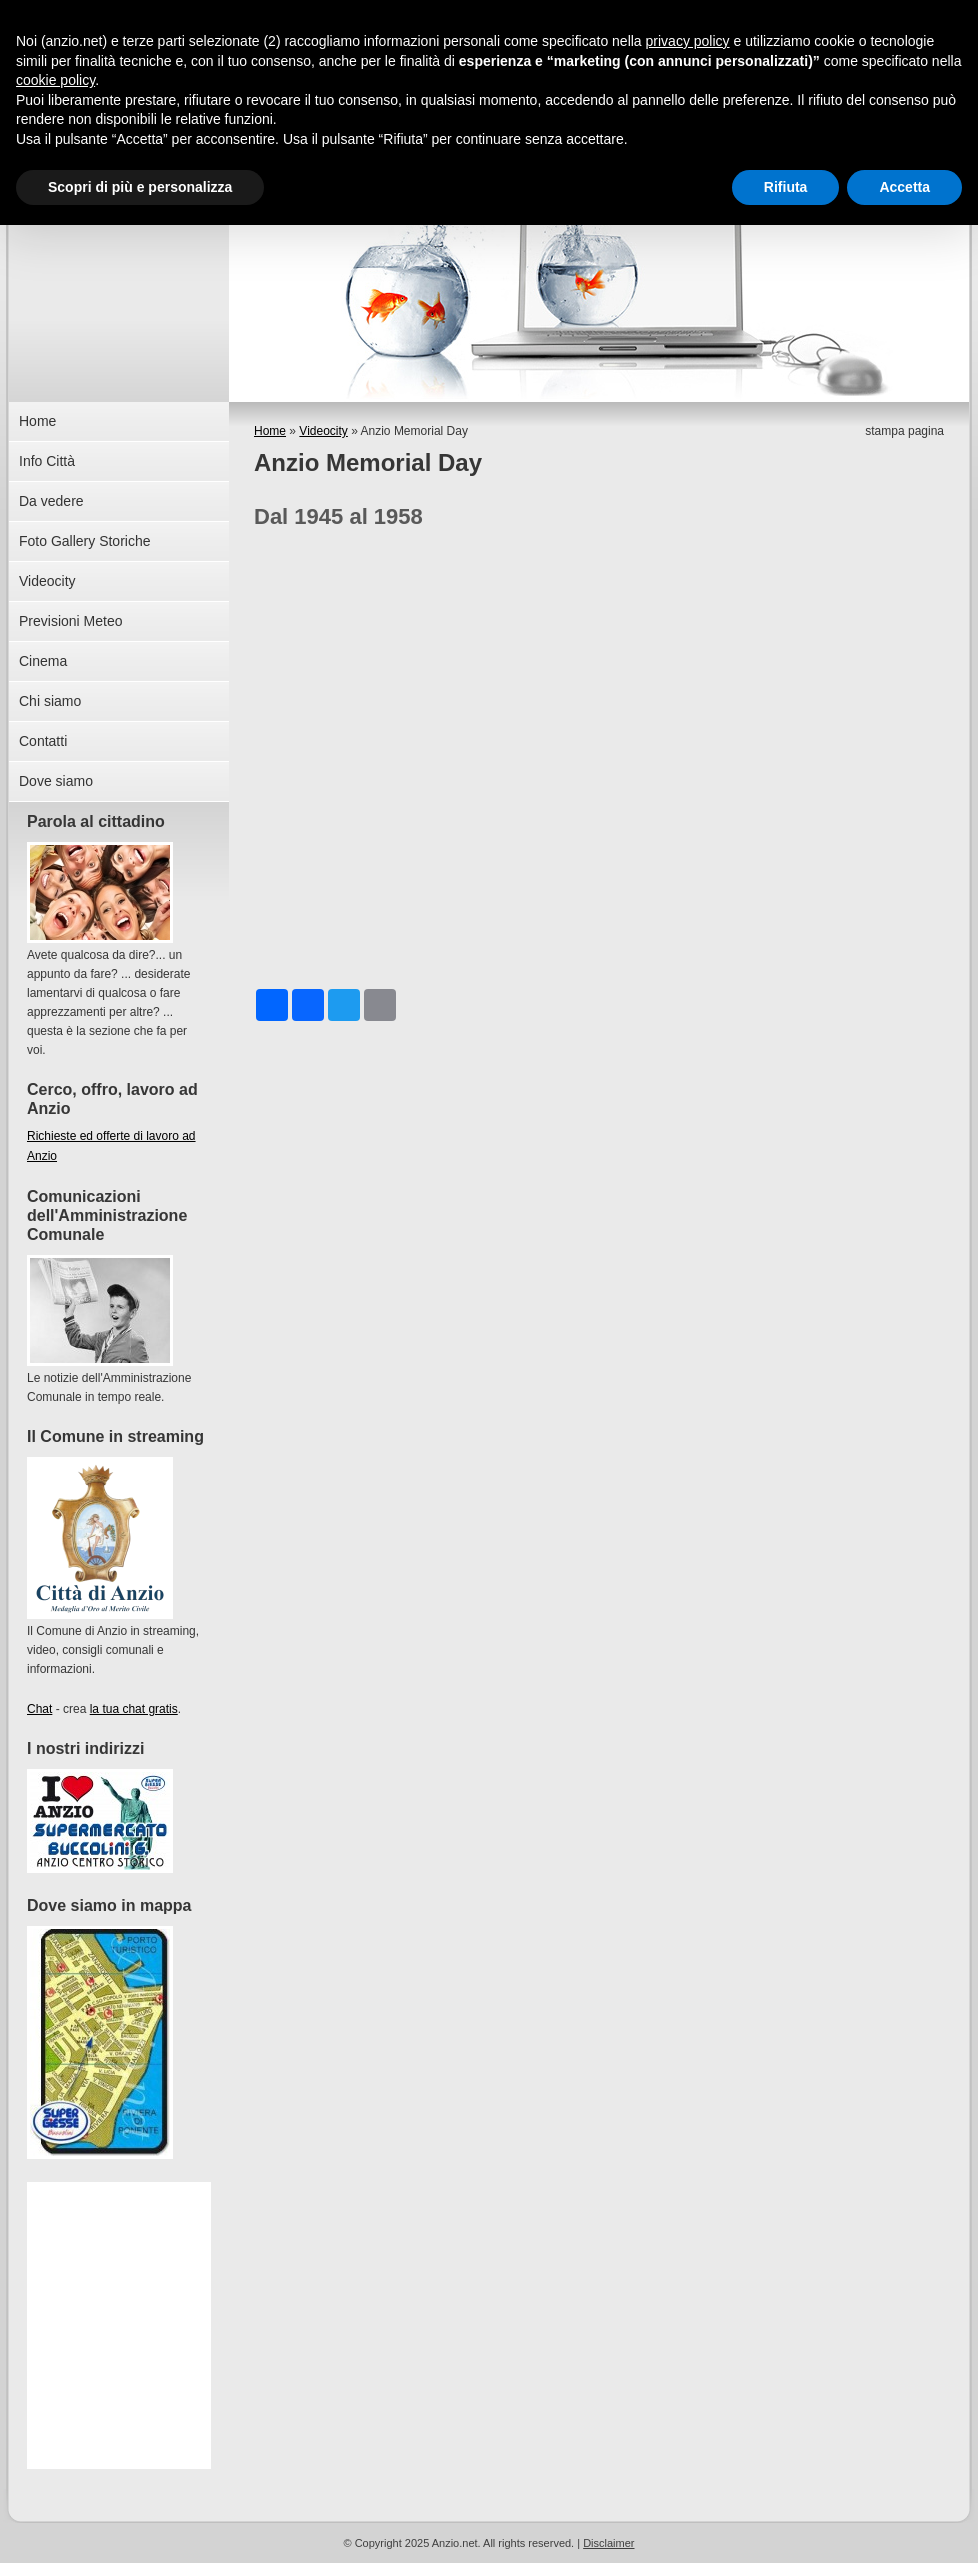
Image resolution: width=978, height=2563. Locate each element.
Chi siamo (50, 701)
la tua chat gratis (134, 1709)
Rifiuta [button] (786, 187)
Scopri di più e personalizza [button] (140, 187)
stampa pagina (904, 431)
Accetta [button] (904, 187)
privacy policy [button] (688, 41)
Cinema (43, 661)
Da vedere (51, 501)
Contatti (43, 741)
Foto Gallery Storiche (85, 541)
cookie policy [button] (55, 80)
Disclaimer (608, 2543)
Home (270, 431)
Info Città (47, 461)
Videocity (323, 431)
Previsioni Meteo (71, 621)
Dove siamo (56, 781)
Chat (39, 1709)
